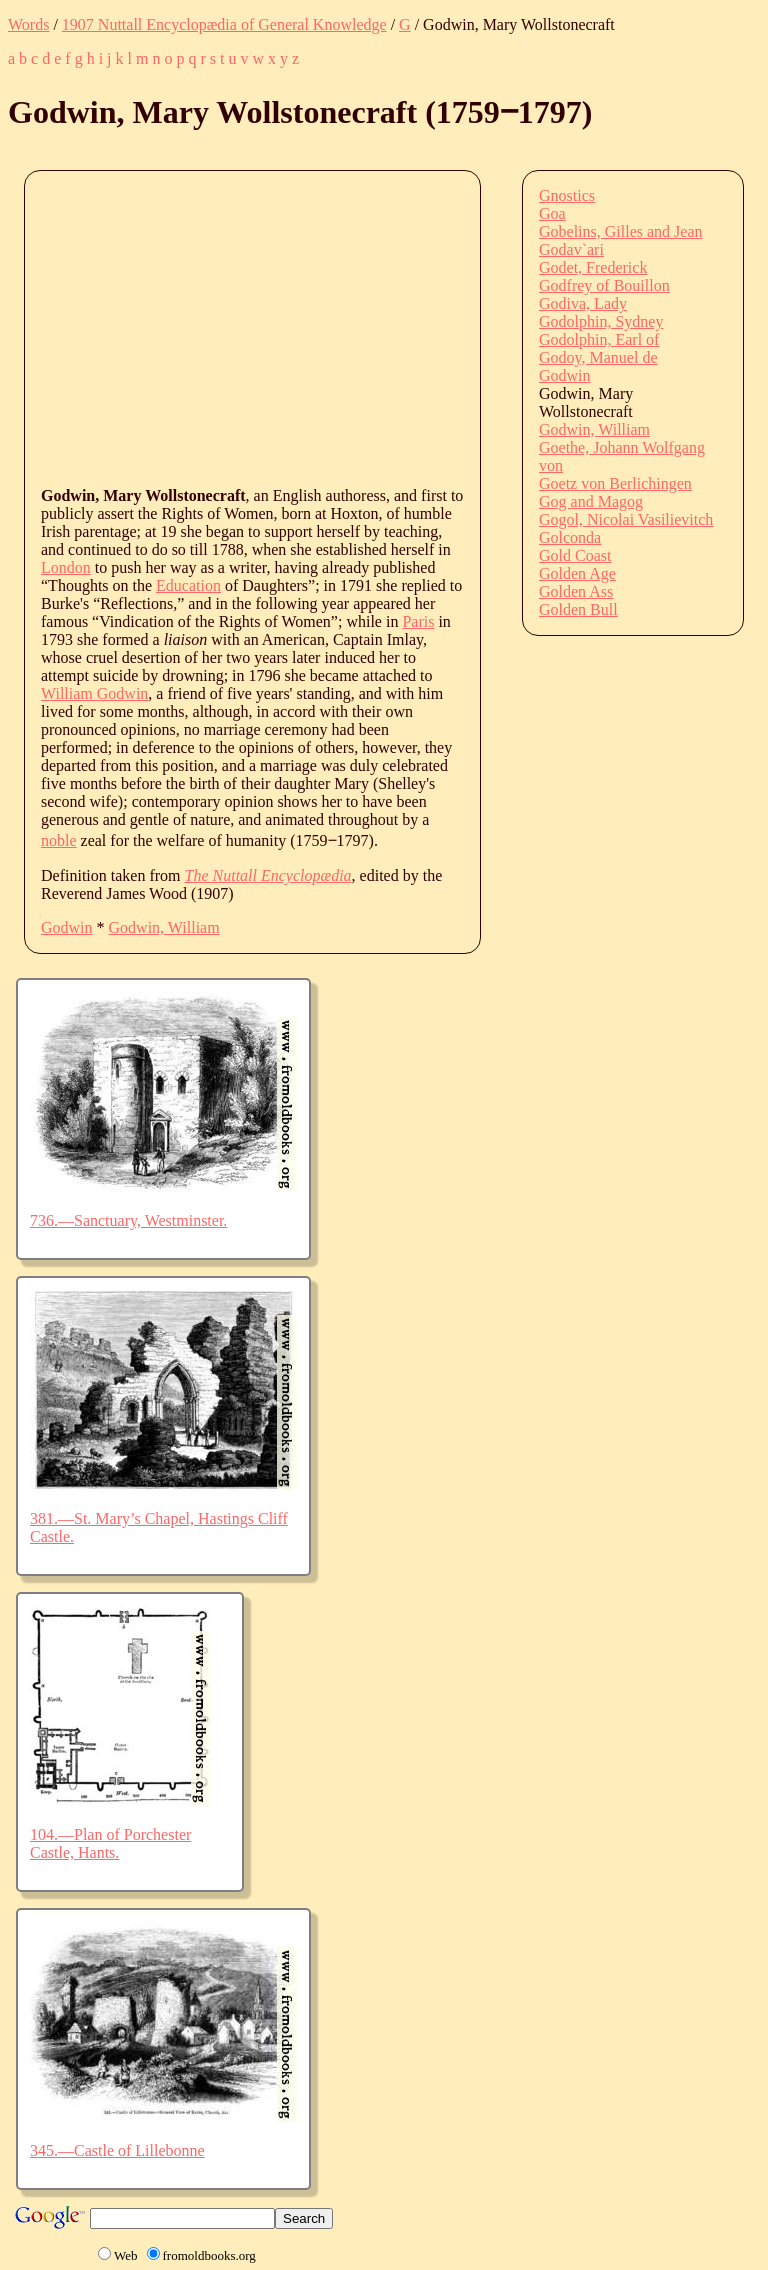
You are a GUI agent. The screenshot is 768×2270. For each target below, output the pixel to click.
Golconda (570, 537)
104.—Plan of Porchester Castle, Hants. (110, 1843)
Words (28, 24)
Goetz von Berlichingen (615, 483)
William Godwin (94, 693)
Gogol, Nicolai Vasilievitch (626, 519)
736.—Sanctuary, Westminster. (128, 1220)
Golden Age (577, 573)
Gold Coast (575, 555)
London (66, 567)
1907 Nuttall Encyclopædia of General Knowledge (224, 24)
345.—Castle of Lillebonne (117, 2150)
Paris (418, 621)
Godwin (67, 927)
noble (59, 840)
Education (188, 585)
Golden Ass (576, 591)
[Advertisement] (404, 327)
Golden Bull (578, 609)
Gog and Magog (591, 501)
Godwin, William (164, 927)
